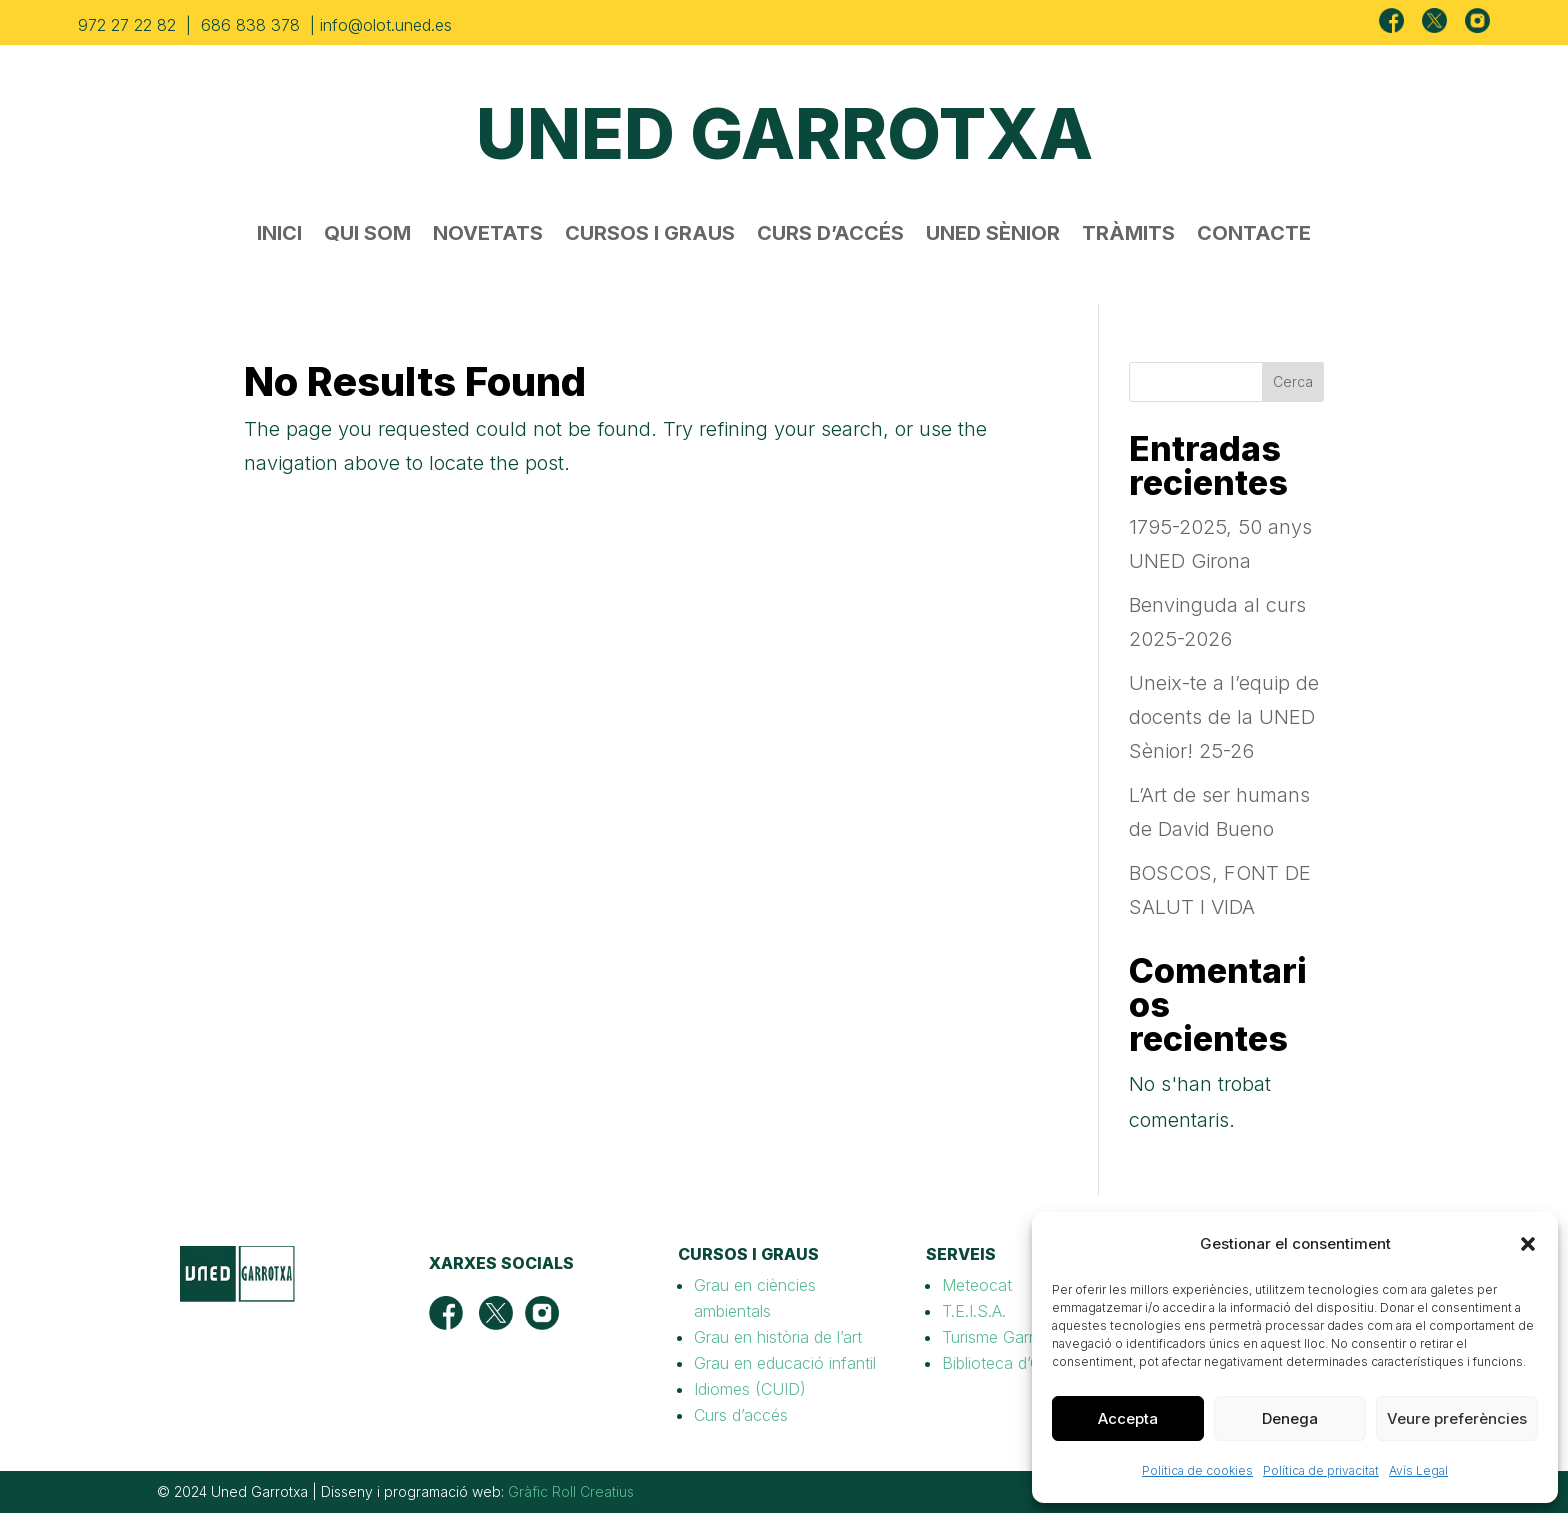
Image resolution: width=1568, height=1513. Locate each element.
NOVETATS (488, 235)
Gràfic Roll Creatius (571, 1491)
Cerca (1293, 381)
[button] (1528, 1244)
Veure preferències (1457, 1418)
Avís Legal (1418, 1470)
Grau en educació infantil (785, 1363)
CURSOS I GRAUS (650, 235)
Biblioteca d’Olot (1001, 1363)
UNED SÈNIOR (993, 235)
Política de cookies (1197, 1470)
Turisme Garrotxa (1004, 1337)
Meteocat (977, 1285)
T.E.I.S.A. (974, 1311)
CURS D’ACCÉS (830, 235)
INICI (279, 235)
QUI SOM (367, 235)
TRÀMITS (1128, 235)
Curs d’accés (741, 1415)
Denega (1290, 1418)
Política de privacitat (1321, 1470)
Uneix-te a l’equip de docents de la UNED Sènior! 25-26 (1224, 717)
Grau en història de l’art (778, 1337)
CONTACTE (1254, 235)
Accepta (1128, 1418)
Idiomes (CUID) (750, 1389)
